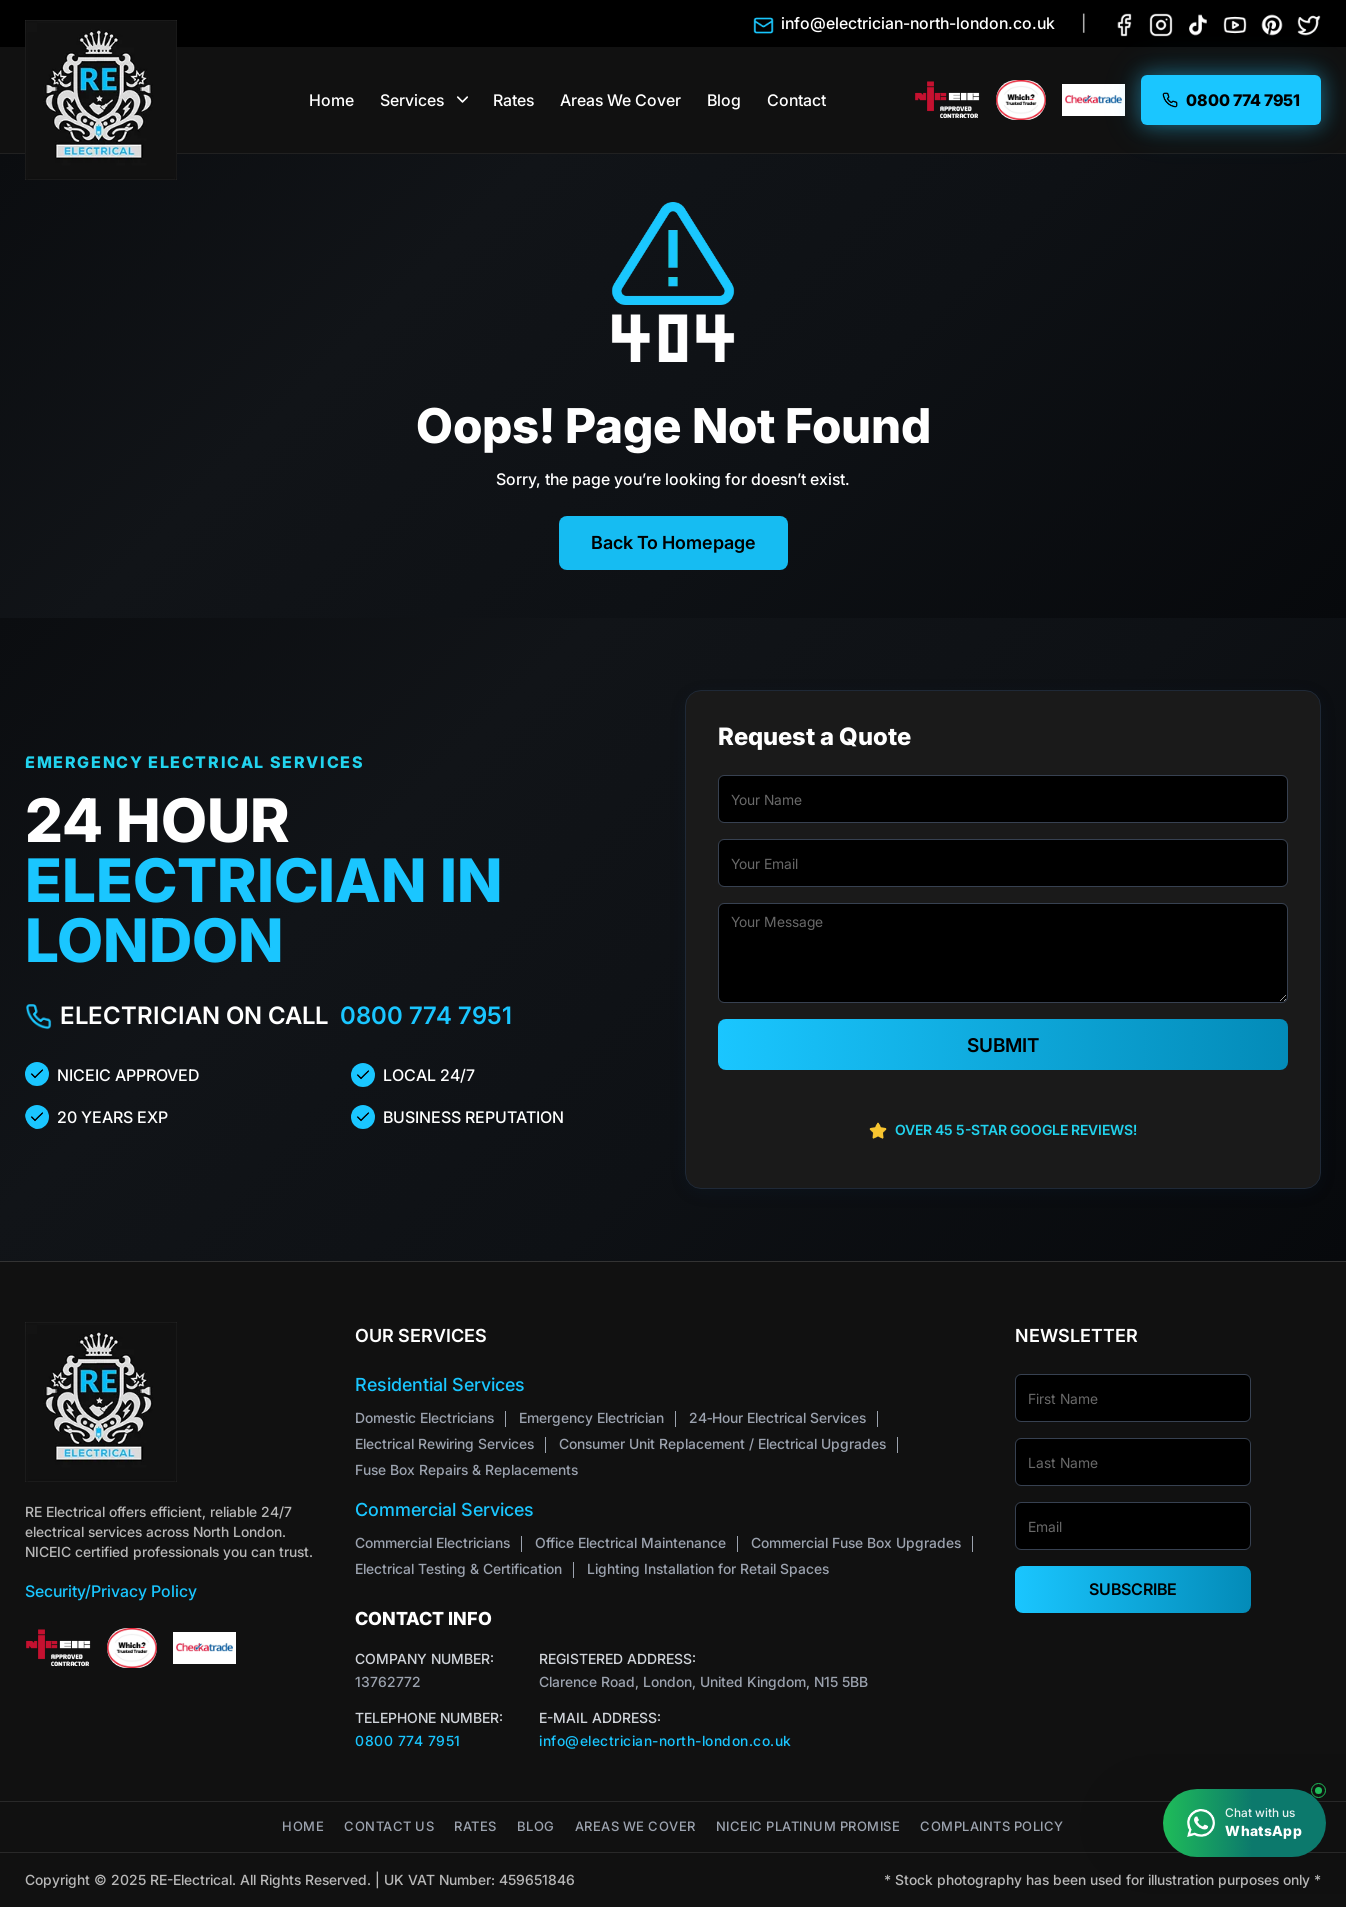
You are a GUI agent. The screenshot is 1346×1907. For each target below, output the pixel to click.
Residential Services (440, 1384)
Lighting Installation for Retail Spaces (708, 1568)
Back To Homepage (673, 542)
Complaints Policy (992, 1826)
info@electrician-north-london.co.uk (665, 1740)
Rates (513, 100)
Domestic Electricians (424, 1417)
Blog (724, 100)
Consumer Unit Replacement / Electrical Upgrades (722, 1443)
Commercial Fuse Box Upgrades (856, 1542)
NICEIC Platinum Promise (808, 1826)
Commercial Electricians (432, 1542)
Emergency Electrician (591, 1417)
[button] (463, 100)
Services (412, 100)
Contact (796, 100)
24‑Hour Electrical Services (777, 1417)
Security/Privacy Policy (111, 1591)
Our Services (421, 1335)
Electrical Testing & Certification (458, 1568)
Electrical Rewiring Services (444, 1443)
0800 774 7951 (426, 1015)
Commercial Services (444, 1509)
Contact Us (389, 1826)
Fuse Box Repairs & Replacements (466, 1469)
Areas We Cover (620, 100)
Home (331, 100)
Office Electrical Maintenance (630, 1542)
